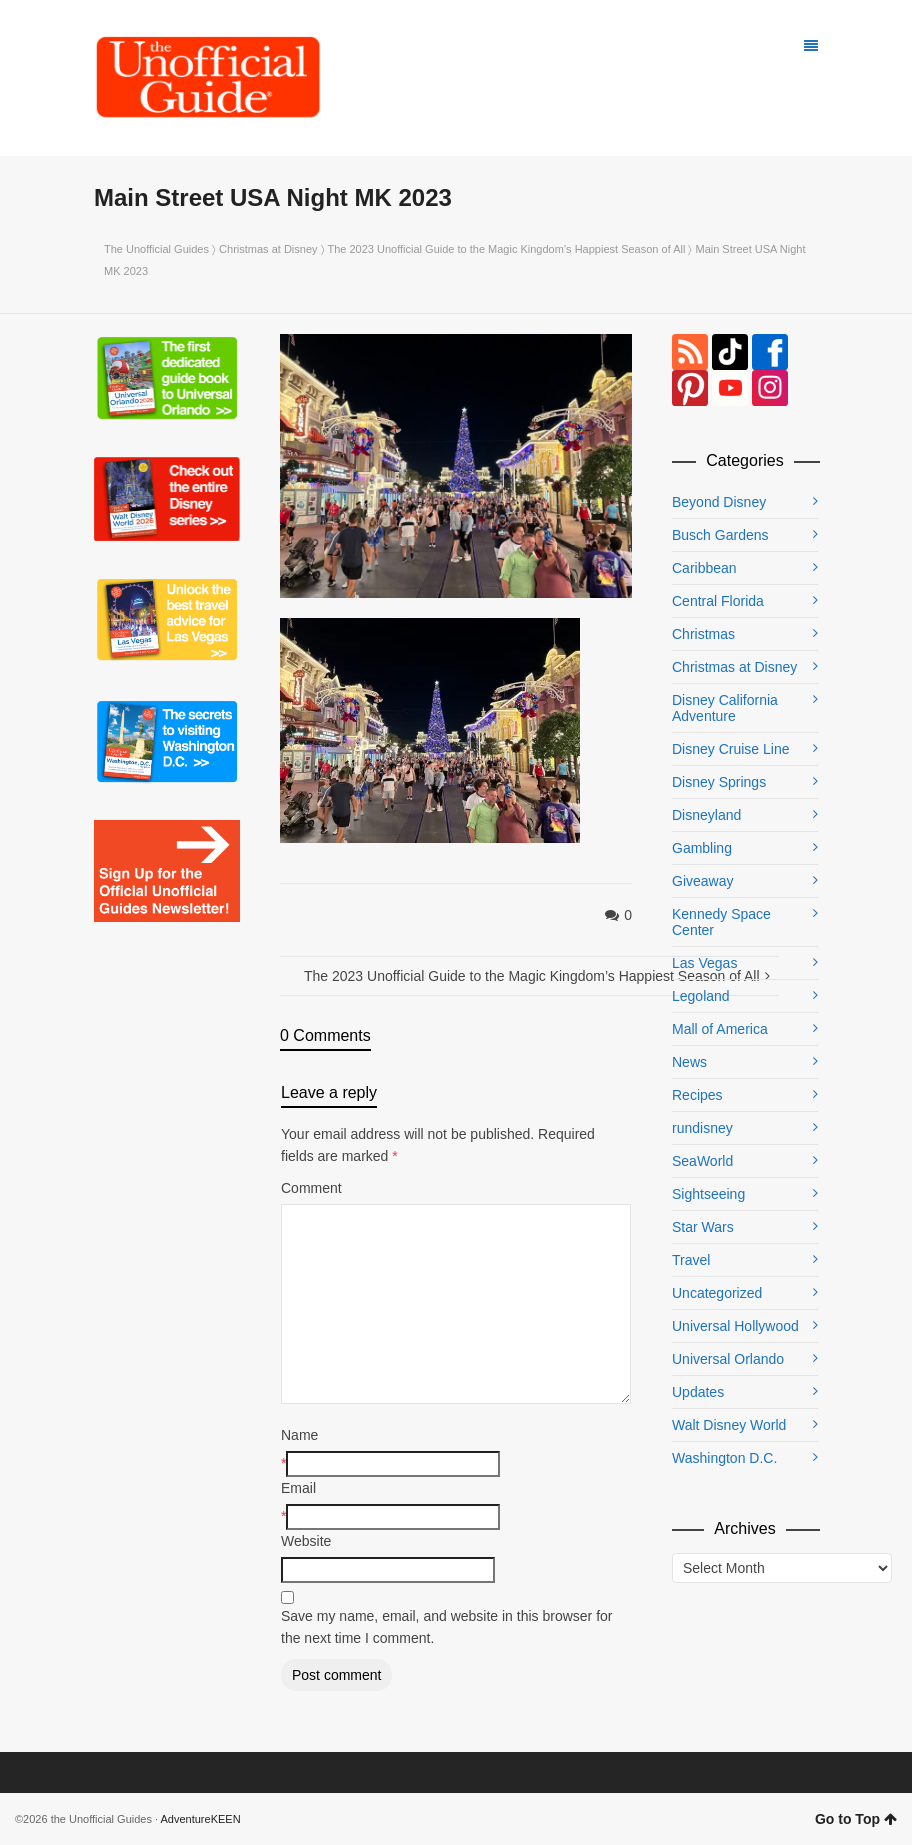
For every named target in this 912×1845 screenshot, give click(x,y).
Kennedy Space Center (721, 922)
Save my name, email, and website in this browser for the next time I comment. (446, 1627)
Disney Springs (719, 782)
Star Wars (703, 1227)
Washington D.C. (724, 1458)
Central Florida (718, 601)
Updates (698, 1392)
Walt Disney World (729, 1425)
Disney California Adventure (725, 708)
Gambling (702, 848)
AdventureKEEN (201, 1819)
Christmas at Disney (268, 249)
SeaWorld (702, 1161)
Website (306, 1541)
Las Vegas (704, 963)
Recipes (697, 1095)
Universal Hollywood (735, 1326)
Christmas (703, 634)
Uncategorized (717, 1293)
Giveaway (702, 881)
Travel (691, 1260)
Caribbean (704, 568)
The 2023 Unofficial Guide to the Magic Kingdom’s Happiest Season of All (506, 249)
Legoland (701, 996)
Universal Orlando (728, 1359)
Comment (311, 1188)
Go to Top (856, 1819)
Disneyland (706, 815)
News (689, 1062)
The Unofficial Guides (156, 249)
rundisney (702, 1128)
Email (298, 1488)
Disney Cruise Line (731, 749)
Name (299, 1435)
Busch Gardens (720, 535)
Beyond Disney (719, 502)
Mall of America (720, 1029)
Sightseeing (708, 1194)
